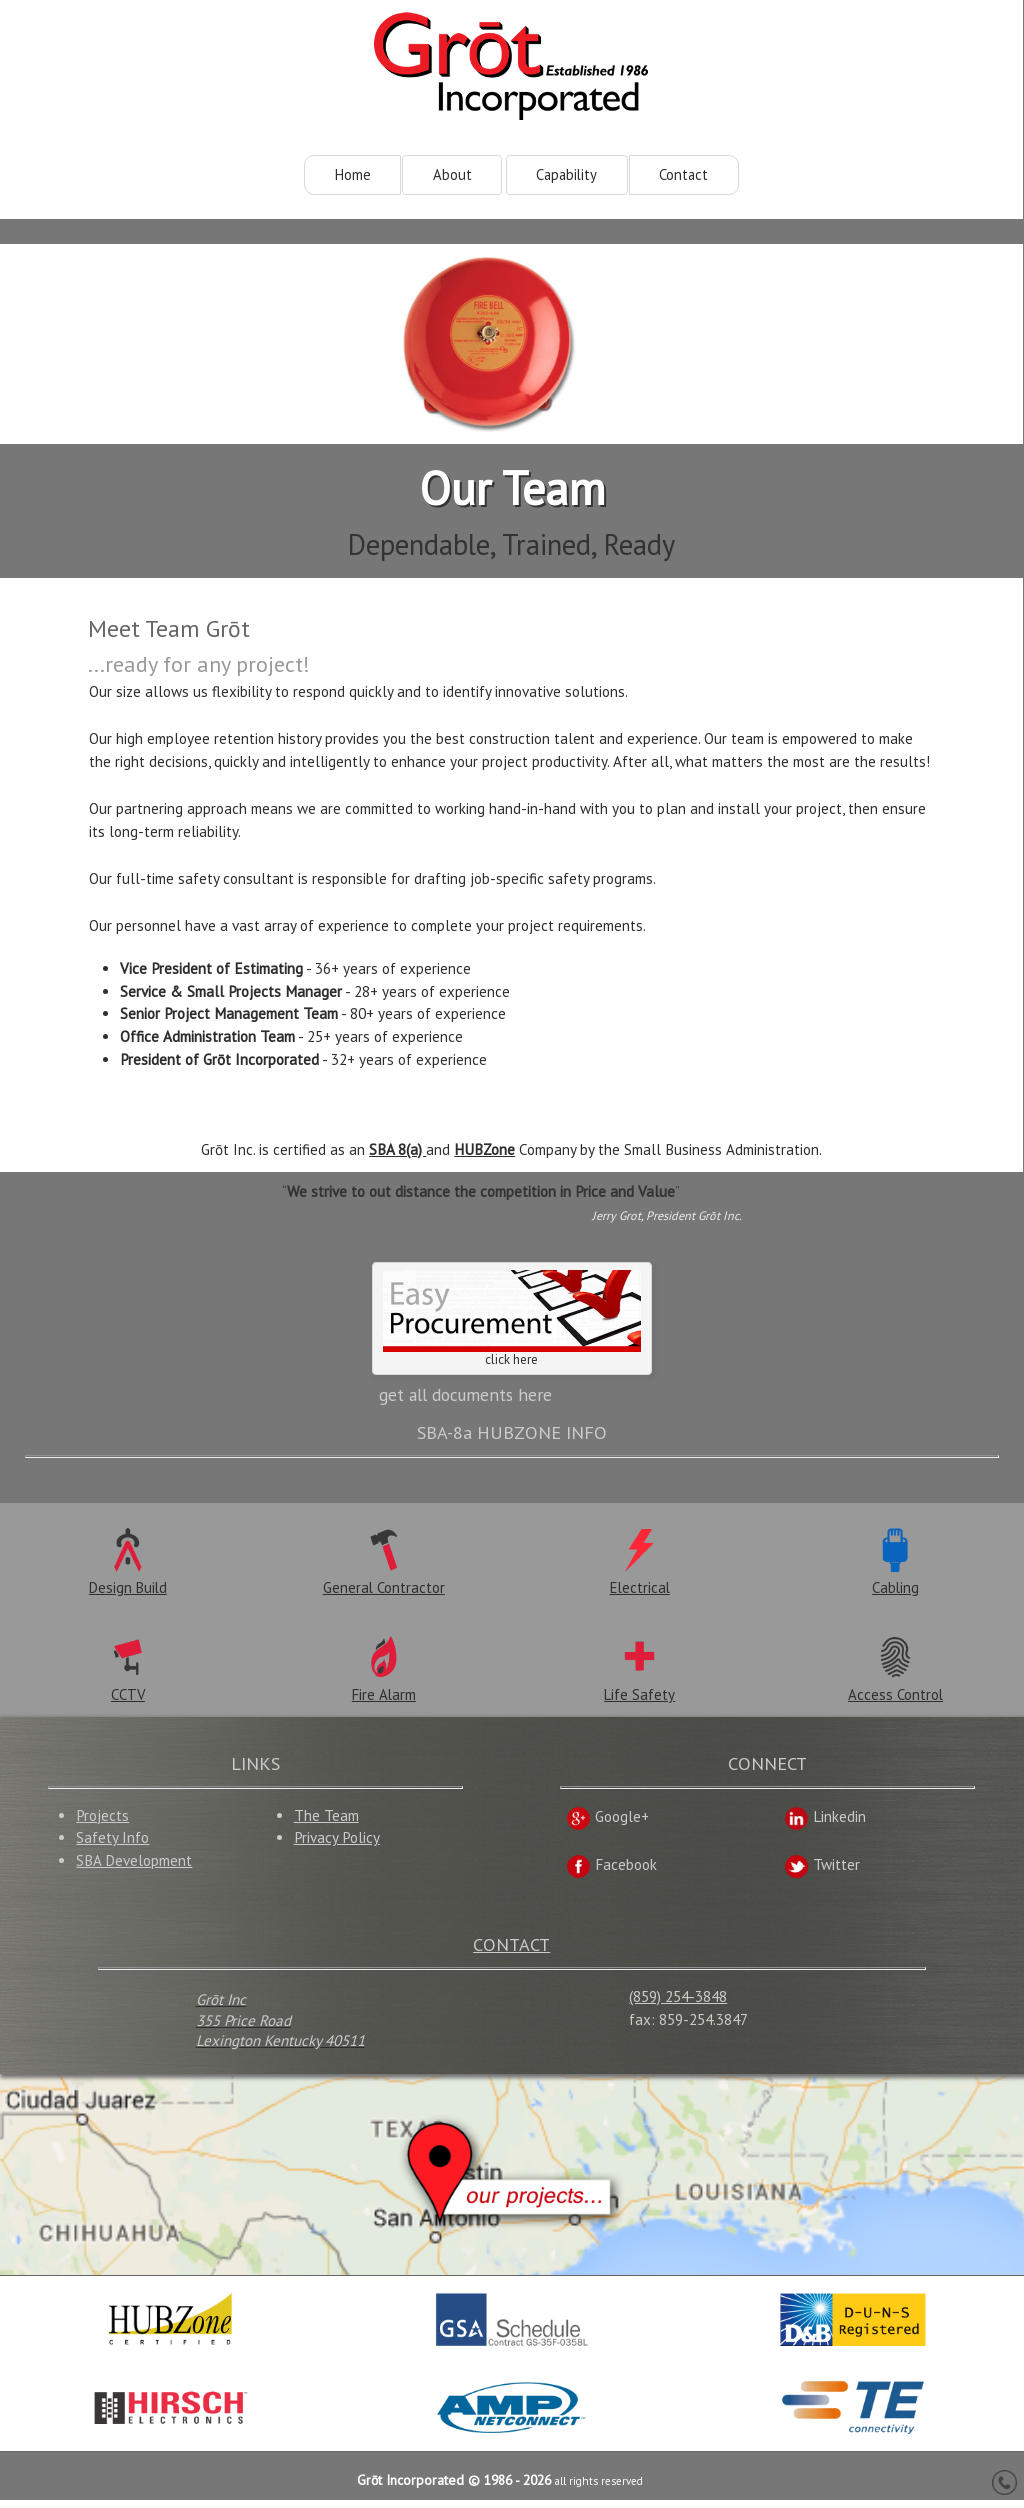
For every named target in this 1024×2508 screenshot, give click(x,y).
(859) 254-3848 (678, 2004)
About (452, 175)
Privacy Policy (337, 1845)
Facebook (611, 1872)
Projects (102, 1822)
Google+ (607, 1824)
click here (512, 1322)
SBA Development (134, 1868)
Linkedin (825, 1824)
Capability (566, 175)
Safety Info (112, 1845)
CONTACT (511, 1951)
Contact (683, 175)
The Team (326, 1822)
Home (353, 175)
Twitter (822, 1872)
